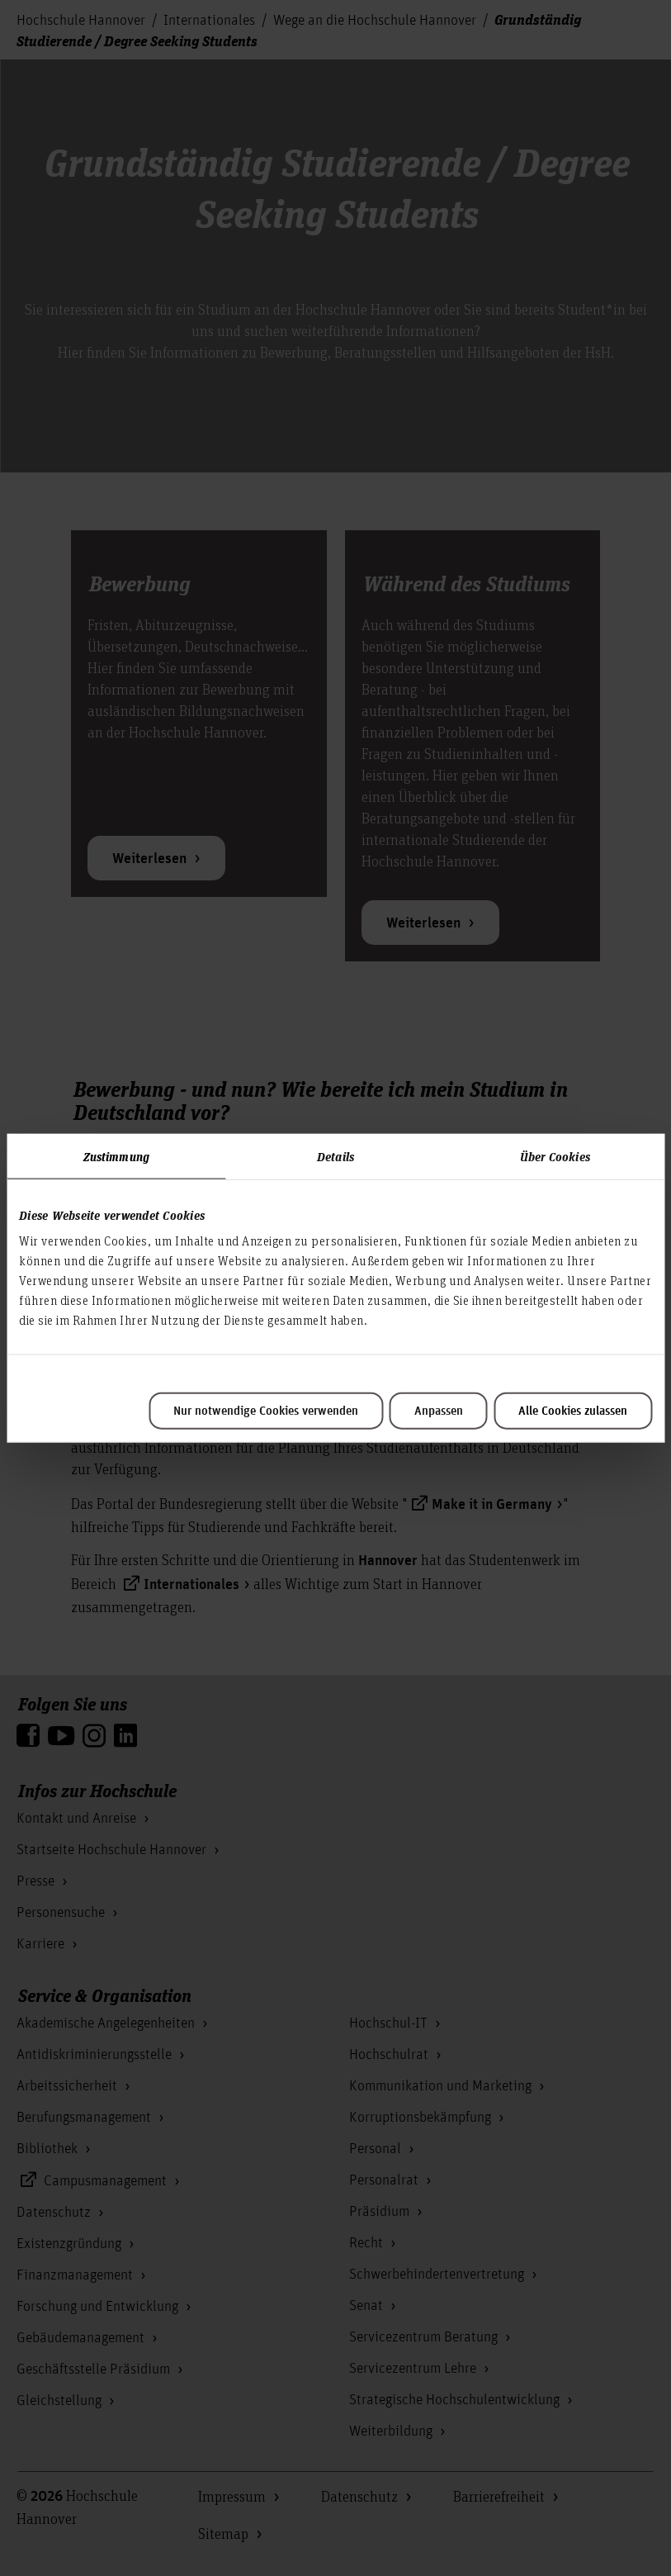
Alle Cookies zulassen (572, 1411)
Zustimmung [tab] (116, 1155)
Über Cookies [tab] (555, 1155)
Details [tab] (335, 1155)
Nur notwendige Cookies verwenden (265, 1411)
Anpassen (438, 1411)
